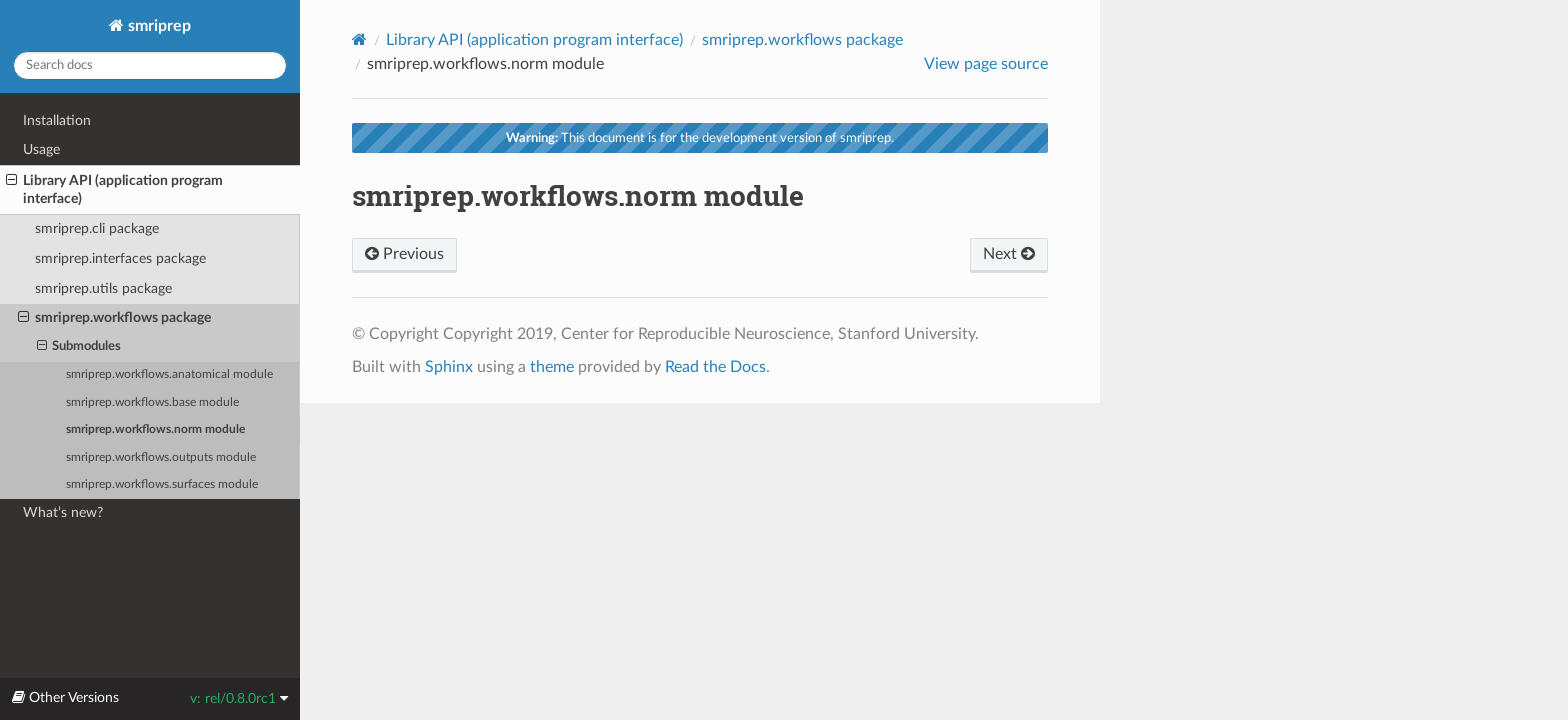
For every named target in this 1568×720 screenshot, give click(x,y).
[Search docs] (150, 65)
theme (552, 367)
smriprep (157, 26)
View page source (986, 64)
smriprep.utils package (103, 288)
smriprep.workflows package (114, 318)
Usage (41, 149)
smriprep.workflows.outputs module (161, 457)
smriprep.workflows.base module (152, 402)
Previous (404, 254)
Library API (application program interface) (114, 189)
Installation (57, 120)
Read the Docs (715, 367)
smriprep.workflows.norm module (155, 429)
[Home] (359, 39)
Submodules (79, 347)
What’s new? (63, 512)
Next (1009, 254)
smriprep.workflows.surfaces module (162, 484)
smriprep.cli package (97, 228)
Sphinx (449, 367)
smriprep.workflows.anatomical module (169, 374)
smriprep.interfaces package (120, 258)
